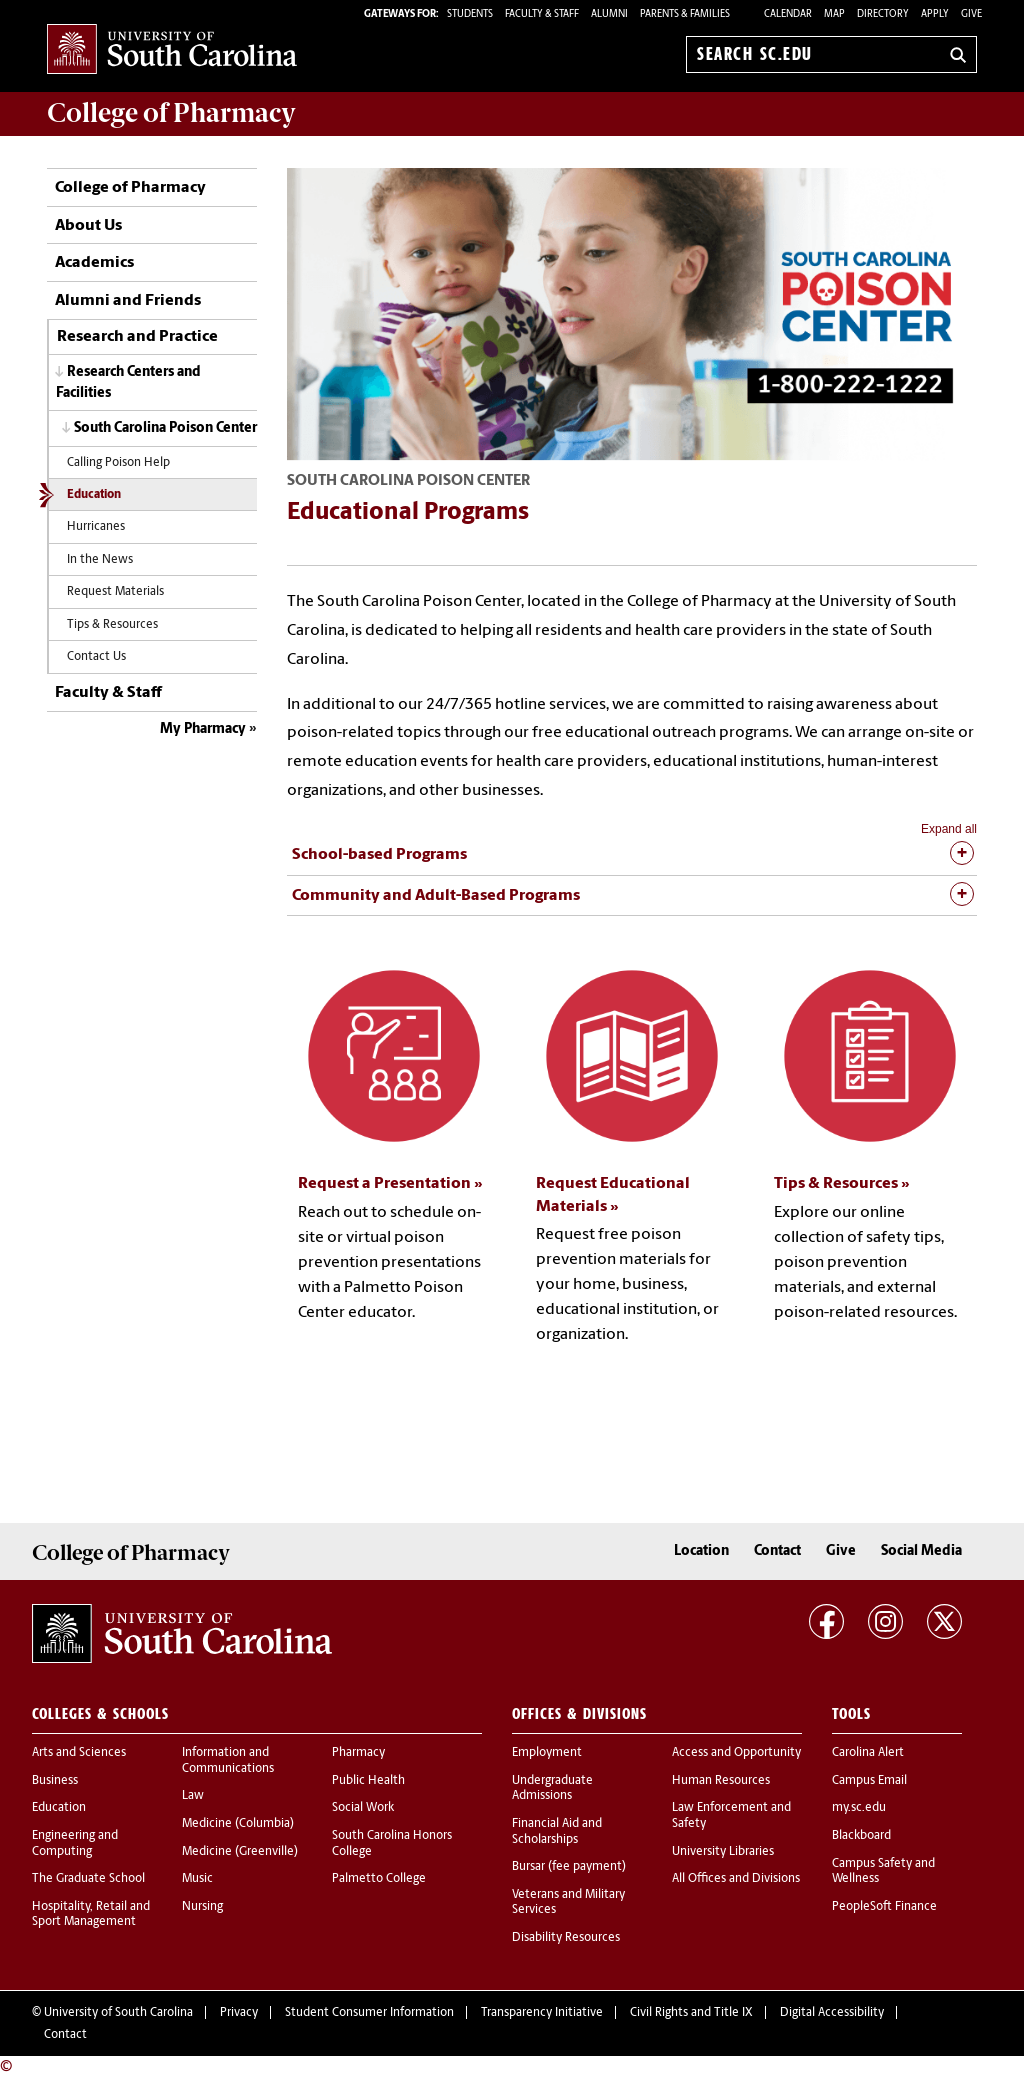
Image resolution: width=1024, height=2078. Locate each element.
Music (197, 1879)
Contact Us (96, 657)
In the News (100, 560)
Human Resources (721, 1781)
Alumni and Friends (128, 301)
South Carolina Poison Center (165, 428)
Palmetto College (379, 1879)
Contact (777, 1551)
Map (834, 14)
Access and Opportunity (736, 1753)
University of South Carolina (118, 2013)
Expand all (949, 829)
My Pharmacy (203, 729)
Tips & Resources (112, 625)
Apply (935, 14)
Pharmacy (358, 1753)
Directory (883, 14)
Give (971, 14)
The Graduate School (88, 1879)
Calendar (788, 14)
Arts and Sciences (79, 1753)
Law (193, 1796)
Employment (547, 1753)
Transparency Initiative (542, 2013)
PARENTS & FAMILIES (685, 14)
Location (701, 1551)
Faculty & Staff (108, 693)
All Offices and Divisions (736, 1879)
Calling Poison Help (118, 463)
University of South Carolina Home (172, 50)
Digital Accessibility (832, 2013)
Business (55, 1781)
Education (94, 495)
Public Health (368, 1781)
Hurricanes (96, 527)
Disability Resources (566, 1938)
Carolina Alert (868, 1753)
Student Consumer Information (369, 2013)
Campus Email (869, 1781)
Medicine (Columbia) (238, 1824)
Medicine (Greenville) (240, 1852)
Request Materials (115, 592)
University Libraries (723, 1852)
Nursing (202, 1907)
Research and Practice (137, 337)
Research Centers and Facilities (128, 383)
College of (171, 113)
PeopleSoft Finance (884, 1907)
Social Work (363, 1808)
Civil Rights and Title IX (691, 2013)
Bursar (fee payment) (569, 1867)
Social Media (921, 1551)
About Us (88, 226)
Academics (94, 263)
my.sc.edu (859, 1808)
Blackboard (861, 1836)
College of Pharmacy (130, 188)
